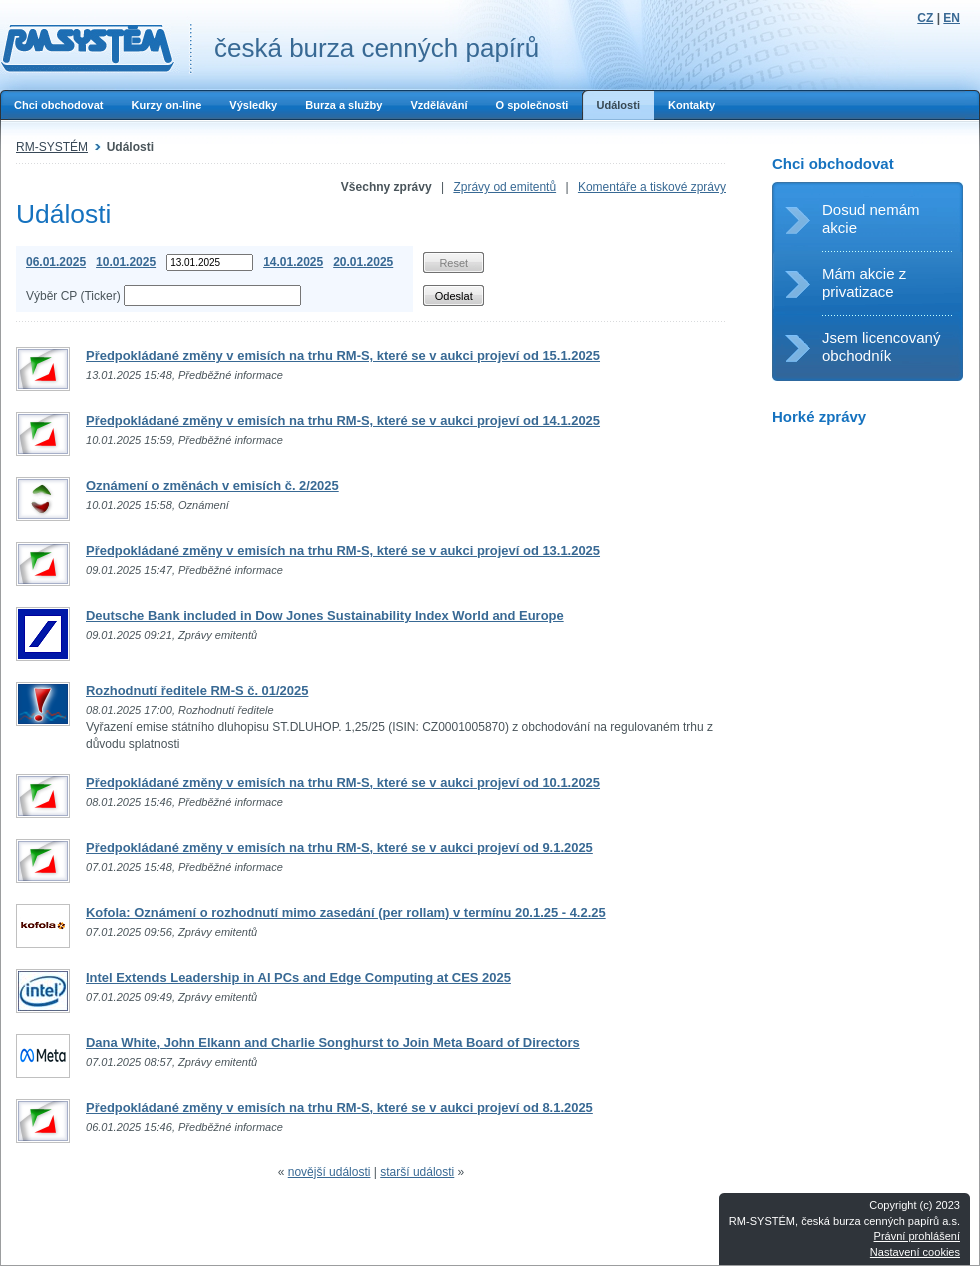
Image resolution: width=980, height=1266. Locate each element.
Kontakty (691, 105)
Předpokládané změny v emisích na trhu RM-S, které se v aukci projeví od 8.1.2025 (339, 1107)
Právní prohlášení (917, 1236)
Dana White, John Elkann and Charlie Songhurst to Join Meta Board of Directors (333, 1042)
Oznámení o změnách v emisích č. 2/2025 (212, 485)
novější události (329, 1172)
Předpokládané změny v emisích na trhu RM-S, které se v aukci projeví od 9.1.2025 (339, 847)
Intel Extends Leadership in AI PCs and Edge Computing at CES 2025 (298, 977)
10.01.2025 (126, 262)
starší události (417, 1172)
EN (951, 18)
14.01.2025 (293, 262)
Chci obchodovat (58, 105)
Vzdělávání (438, 105)
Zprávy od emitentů (504, 187)
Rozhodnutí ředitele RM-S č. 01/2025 (197, 690)
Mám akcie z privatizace (864, 282)
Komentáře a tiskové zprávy (652, 187)
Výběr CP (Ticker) (73, 296)
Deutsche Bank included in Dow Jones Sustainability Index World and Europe (325, 615)
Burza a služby (343, 105)
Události (618, 105)
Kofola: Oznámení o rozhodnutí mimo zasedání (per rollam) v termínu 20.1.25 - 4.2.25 (346, 912)
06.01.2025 (56, 262)
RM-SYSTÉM (52, 147)
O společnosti (531, 105)
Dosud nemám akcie (871, 218)
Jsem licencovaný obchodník (881, 346)
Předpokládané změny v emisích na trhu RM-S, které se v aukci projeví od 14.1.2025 (343, 420)
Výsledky (253, 105)
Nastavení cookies (915, 1252)
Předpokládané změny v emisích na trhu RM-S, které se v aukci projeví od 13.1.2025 (343, 550)
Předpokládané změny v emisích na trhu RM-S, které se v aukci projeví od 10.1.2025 (343, 782)
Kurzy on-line (166, 105)
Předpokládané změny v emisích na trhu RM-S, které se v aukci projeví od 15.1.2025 (343, 355)
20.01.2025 (363, 262)
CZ (925, 18)
